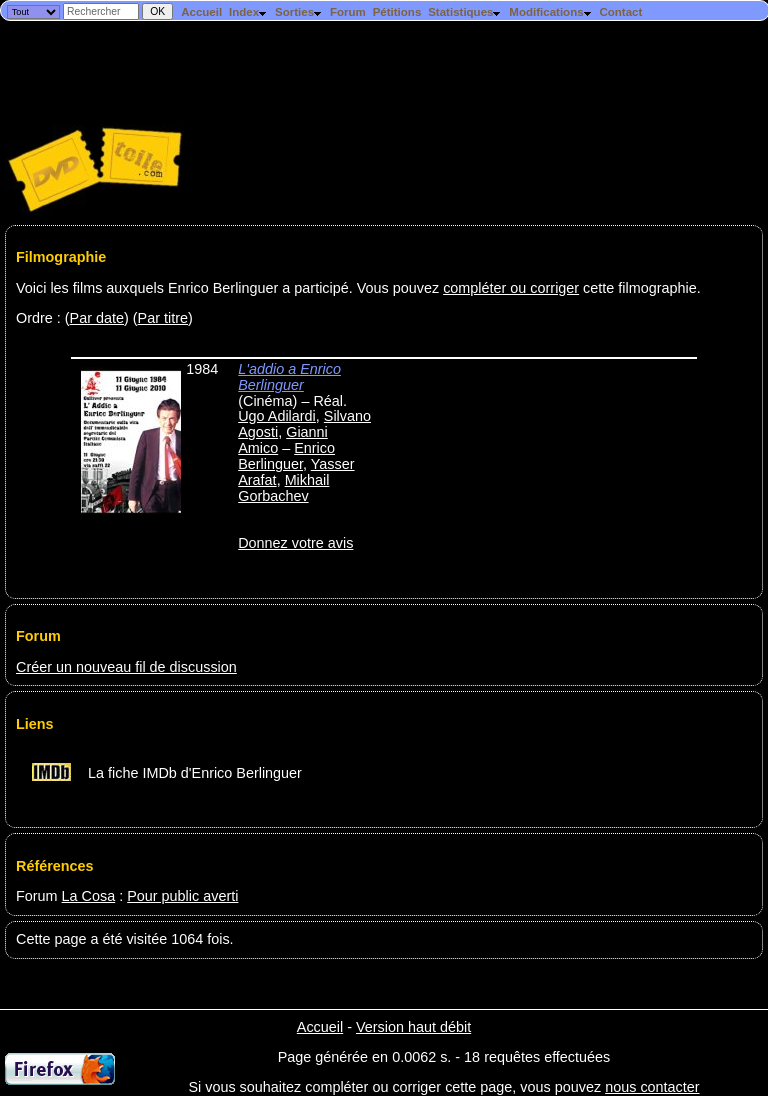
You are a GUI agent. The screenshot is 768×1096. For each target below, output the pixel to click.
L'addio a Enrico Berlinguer (289, 377)
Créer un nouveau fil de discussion (126, 667)
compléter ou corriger (511, 288)
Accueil (201, 12)
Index (248, 12)
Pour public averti (182, 896)
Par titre (163, 318)
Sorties (299, 12)
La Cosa (89, 896)
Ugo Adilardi (277, 416)
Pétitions (397, 12)
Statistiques (465, 12)
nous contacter (652, 1087)
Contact (620, 12)
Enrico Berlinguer (286, 456)
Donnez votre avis (295, 543)
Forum (348, 12)
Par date (97, 318)
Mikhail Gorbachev (283, 488)
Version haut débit (413, 1027)
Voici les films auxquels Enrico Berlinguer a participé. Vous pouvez (229, 288)
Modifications (550, 12)
